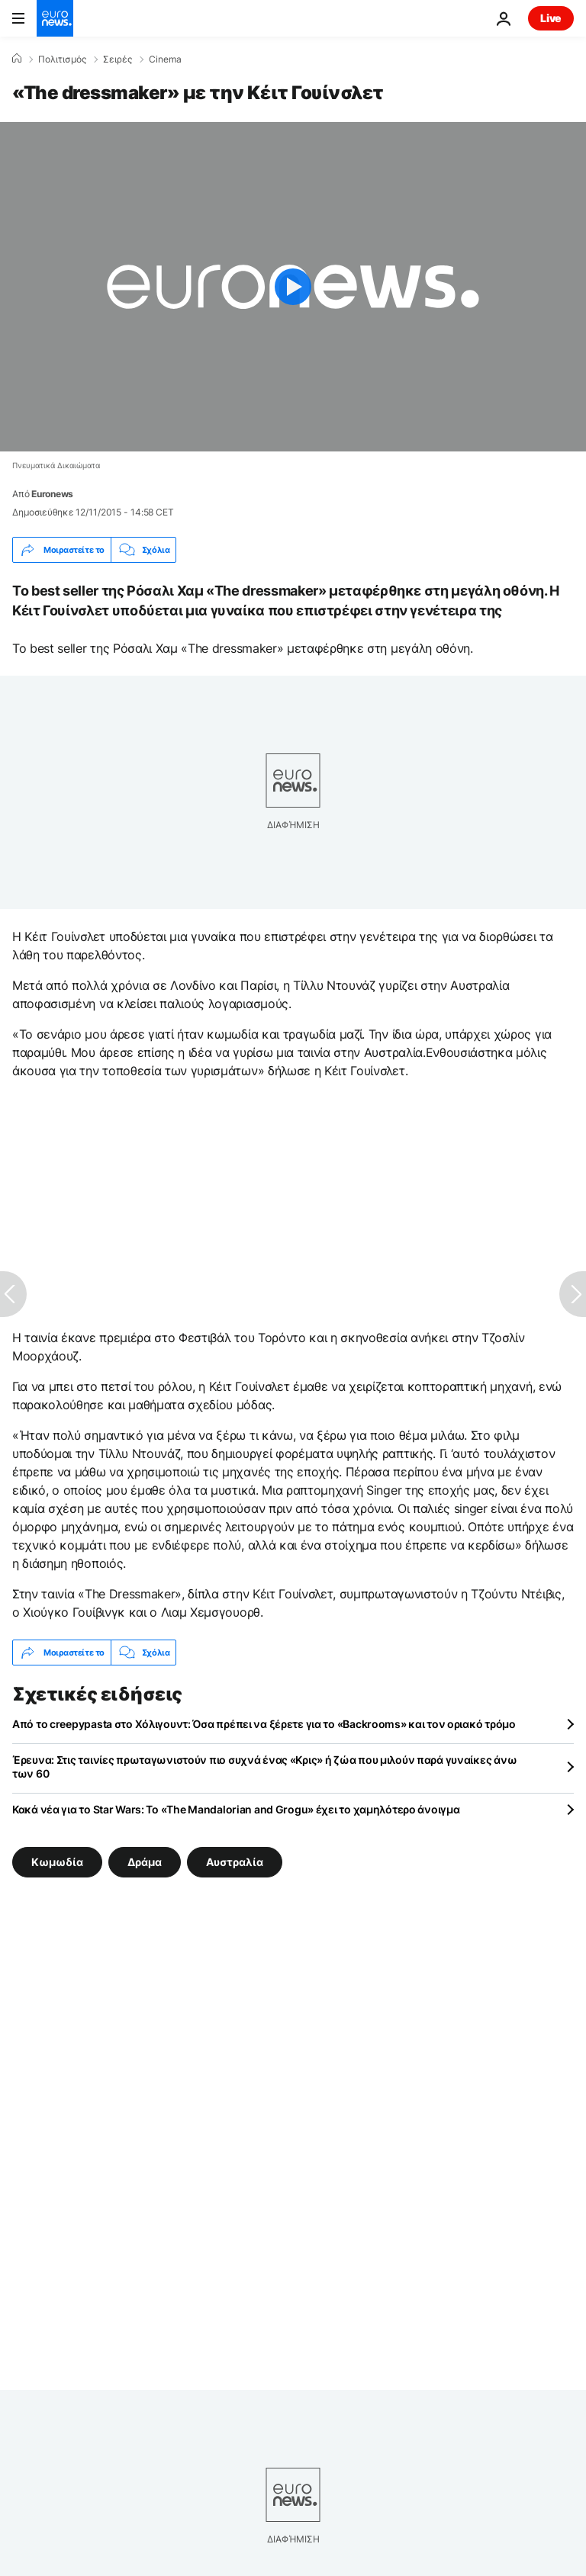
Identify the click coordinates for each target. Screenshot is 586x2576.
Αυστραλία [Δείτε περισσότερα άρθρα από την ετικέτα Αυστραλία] (234, 1861)
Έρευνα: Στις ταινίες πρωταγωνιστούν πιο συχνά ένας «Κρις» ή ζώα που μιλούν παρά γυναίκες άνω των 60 (264, 1766)
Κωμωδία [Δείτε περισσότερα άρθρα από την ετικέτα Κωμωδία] (57, 1861)
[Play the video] (293, 286)
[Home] (16, 58)
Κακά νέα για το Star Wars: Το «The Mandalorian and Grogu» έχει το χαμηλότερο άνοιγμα (235, 1809)
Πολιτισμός (62, 59)
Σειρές (117, 59)
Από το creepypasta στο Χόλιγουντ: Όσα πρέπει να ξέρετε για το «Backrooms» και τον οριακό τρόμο (264, 1723)
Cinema (165, 59)
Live (551, 17)
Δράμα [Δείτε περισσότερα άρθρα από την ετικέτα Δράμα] (144, 1861)
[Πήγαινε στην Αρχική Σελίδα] (55, 18)
